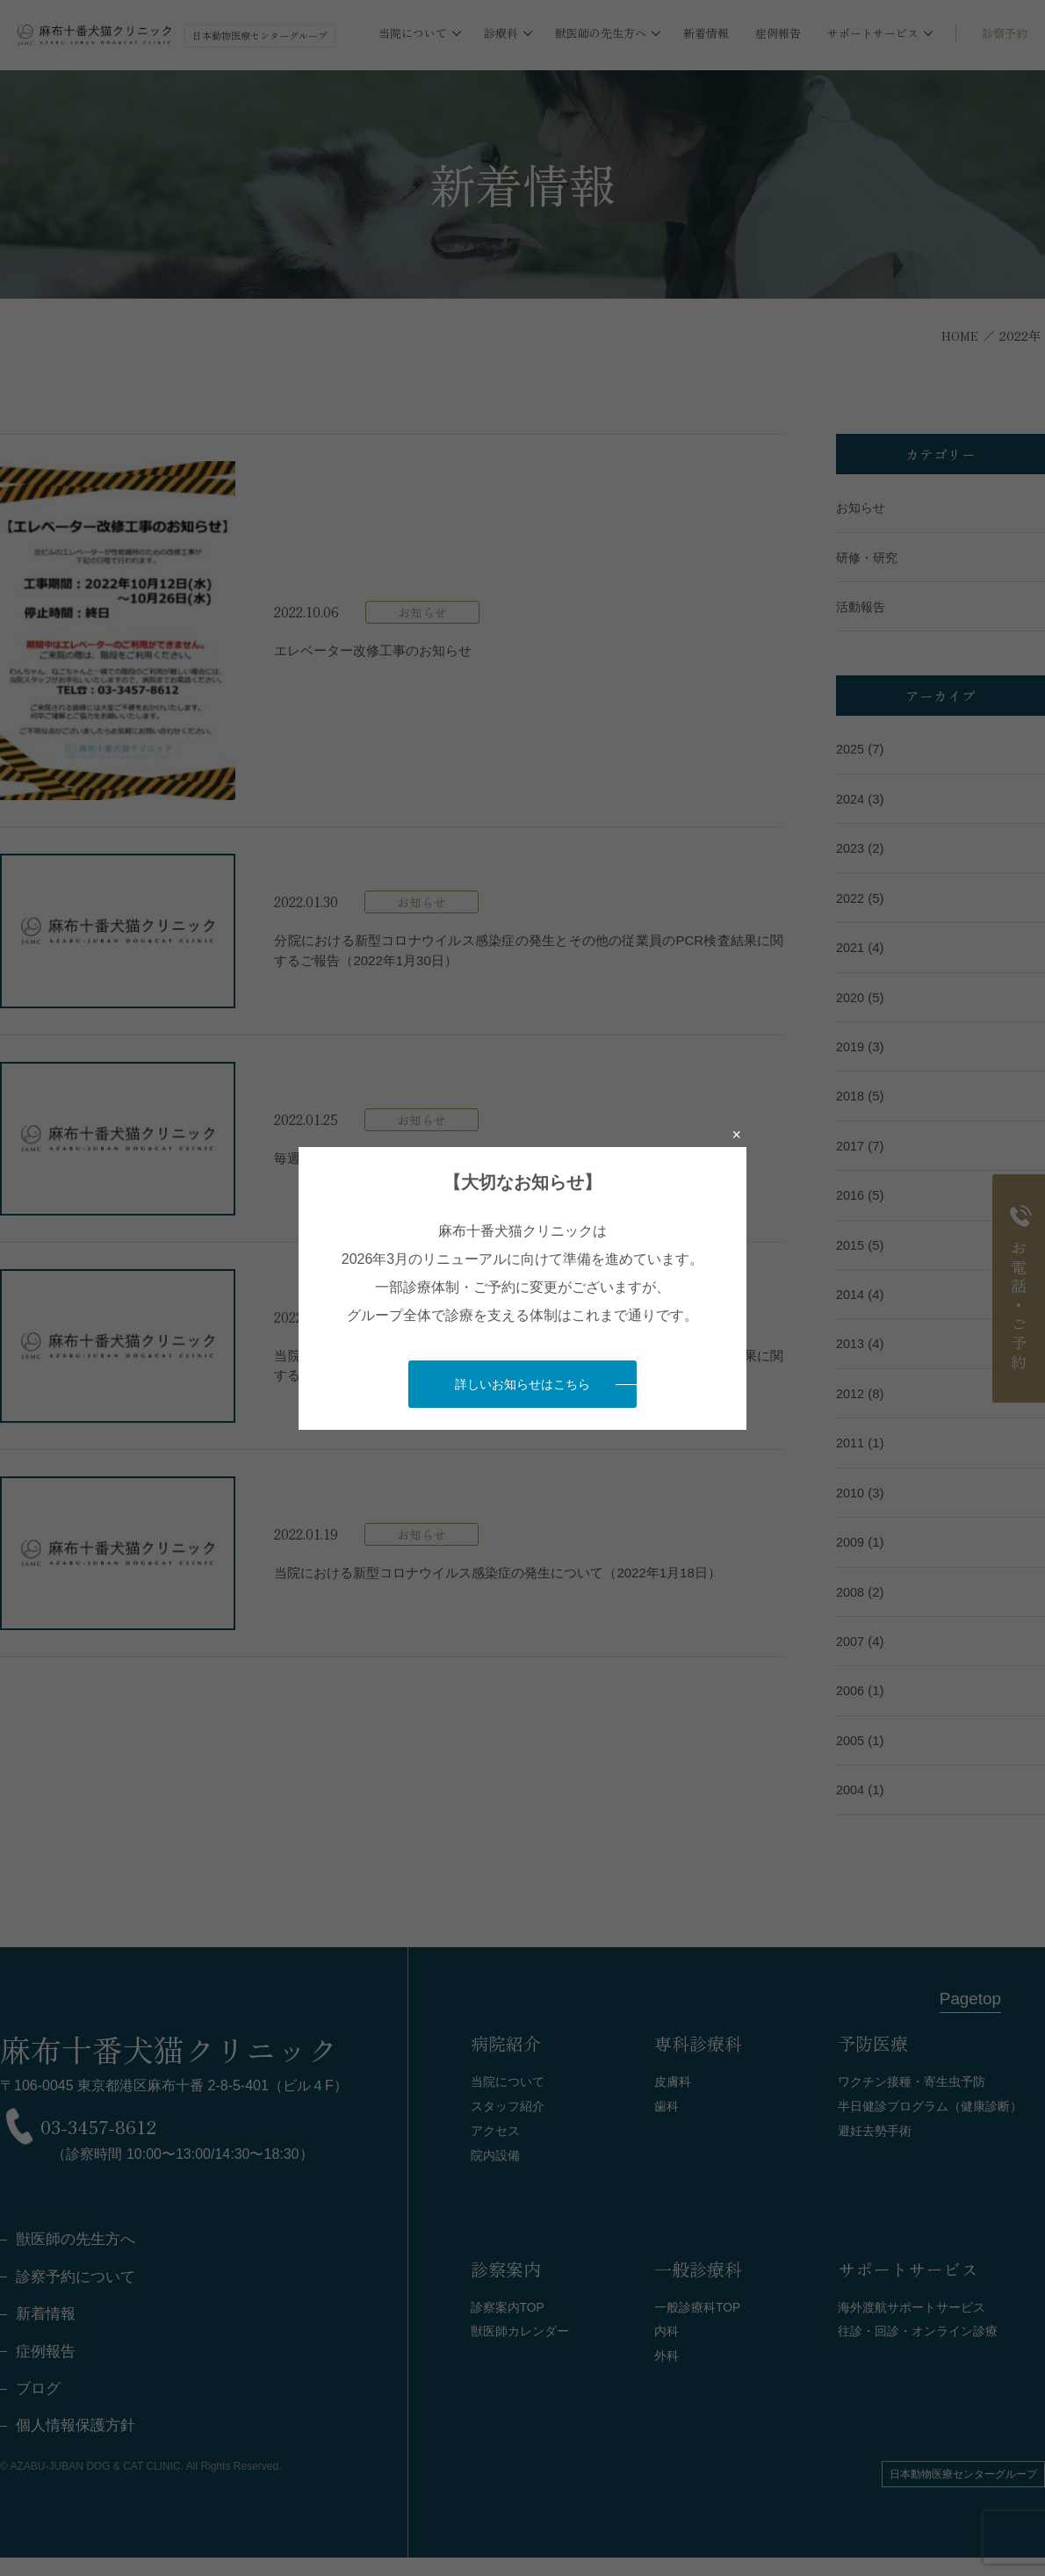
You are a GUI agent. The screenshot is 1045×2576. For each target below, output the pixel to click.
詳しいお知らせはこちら (522, 1384)
